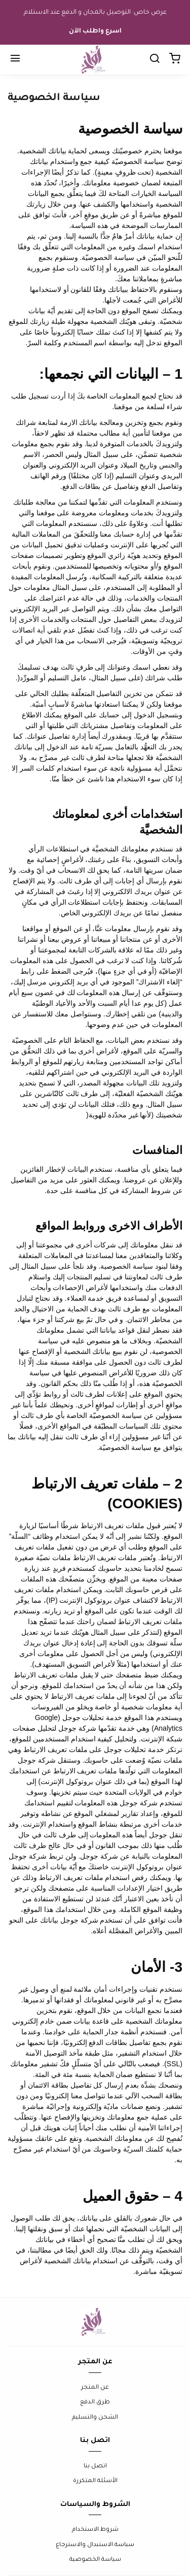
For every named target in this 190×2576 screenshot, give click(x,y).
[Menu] (15, 60)
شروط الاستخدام (95, 2530)
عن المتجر (95, 2388)
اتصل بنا (95, 2466)
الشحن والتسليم (95, 2418)
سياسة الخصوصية (95, 2560)
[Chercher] (154, 60)
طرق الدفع (95, 2402)
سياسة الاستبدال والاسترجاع (95, 2545)
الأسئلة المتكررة (95, 2481)
